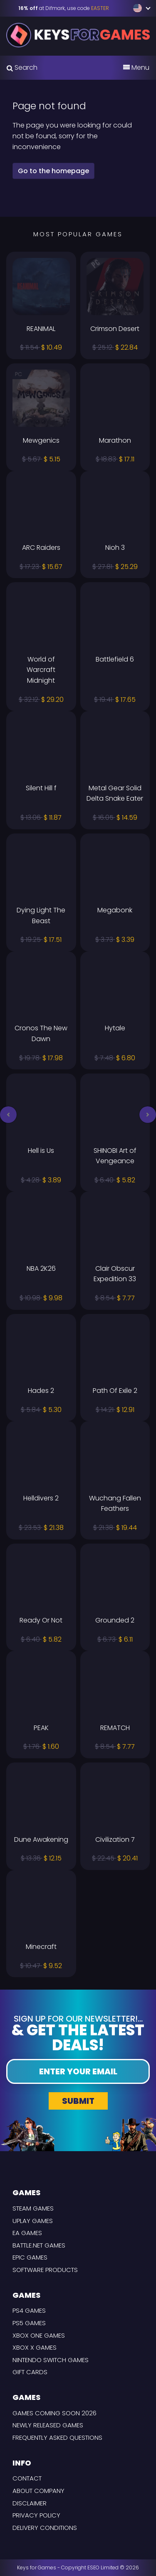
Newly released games (47, 2425)
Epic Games (29, 2257)
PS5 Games (29, 2323)
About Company (38, 2490)
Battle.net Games (38, 2245)
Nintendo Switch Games (50, 2359)
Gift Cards (29, 2372)
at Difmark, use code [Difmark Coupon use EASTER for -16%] (63, 8)
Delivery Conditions (44, 2527)
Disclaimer (29, 2503)
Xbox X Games (34, 2347)
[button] (8, 1114)
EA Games (27, 2232)
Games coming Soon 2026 (54, 2413)
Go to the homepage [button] (53, 171)
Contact (27, 2478)
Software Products (45, 2269)
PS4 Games (29, 2310)
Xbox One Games (38, 2335)
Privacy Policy (36, 2515)
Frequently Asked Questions (57, 2437)
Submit (78, 2101)
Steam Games (33, 2208)
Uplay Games (32, 2220)
